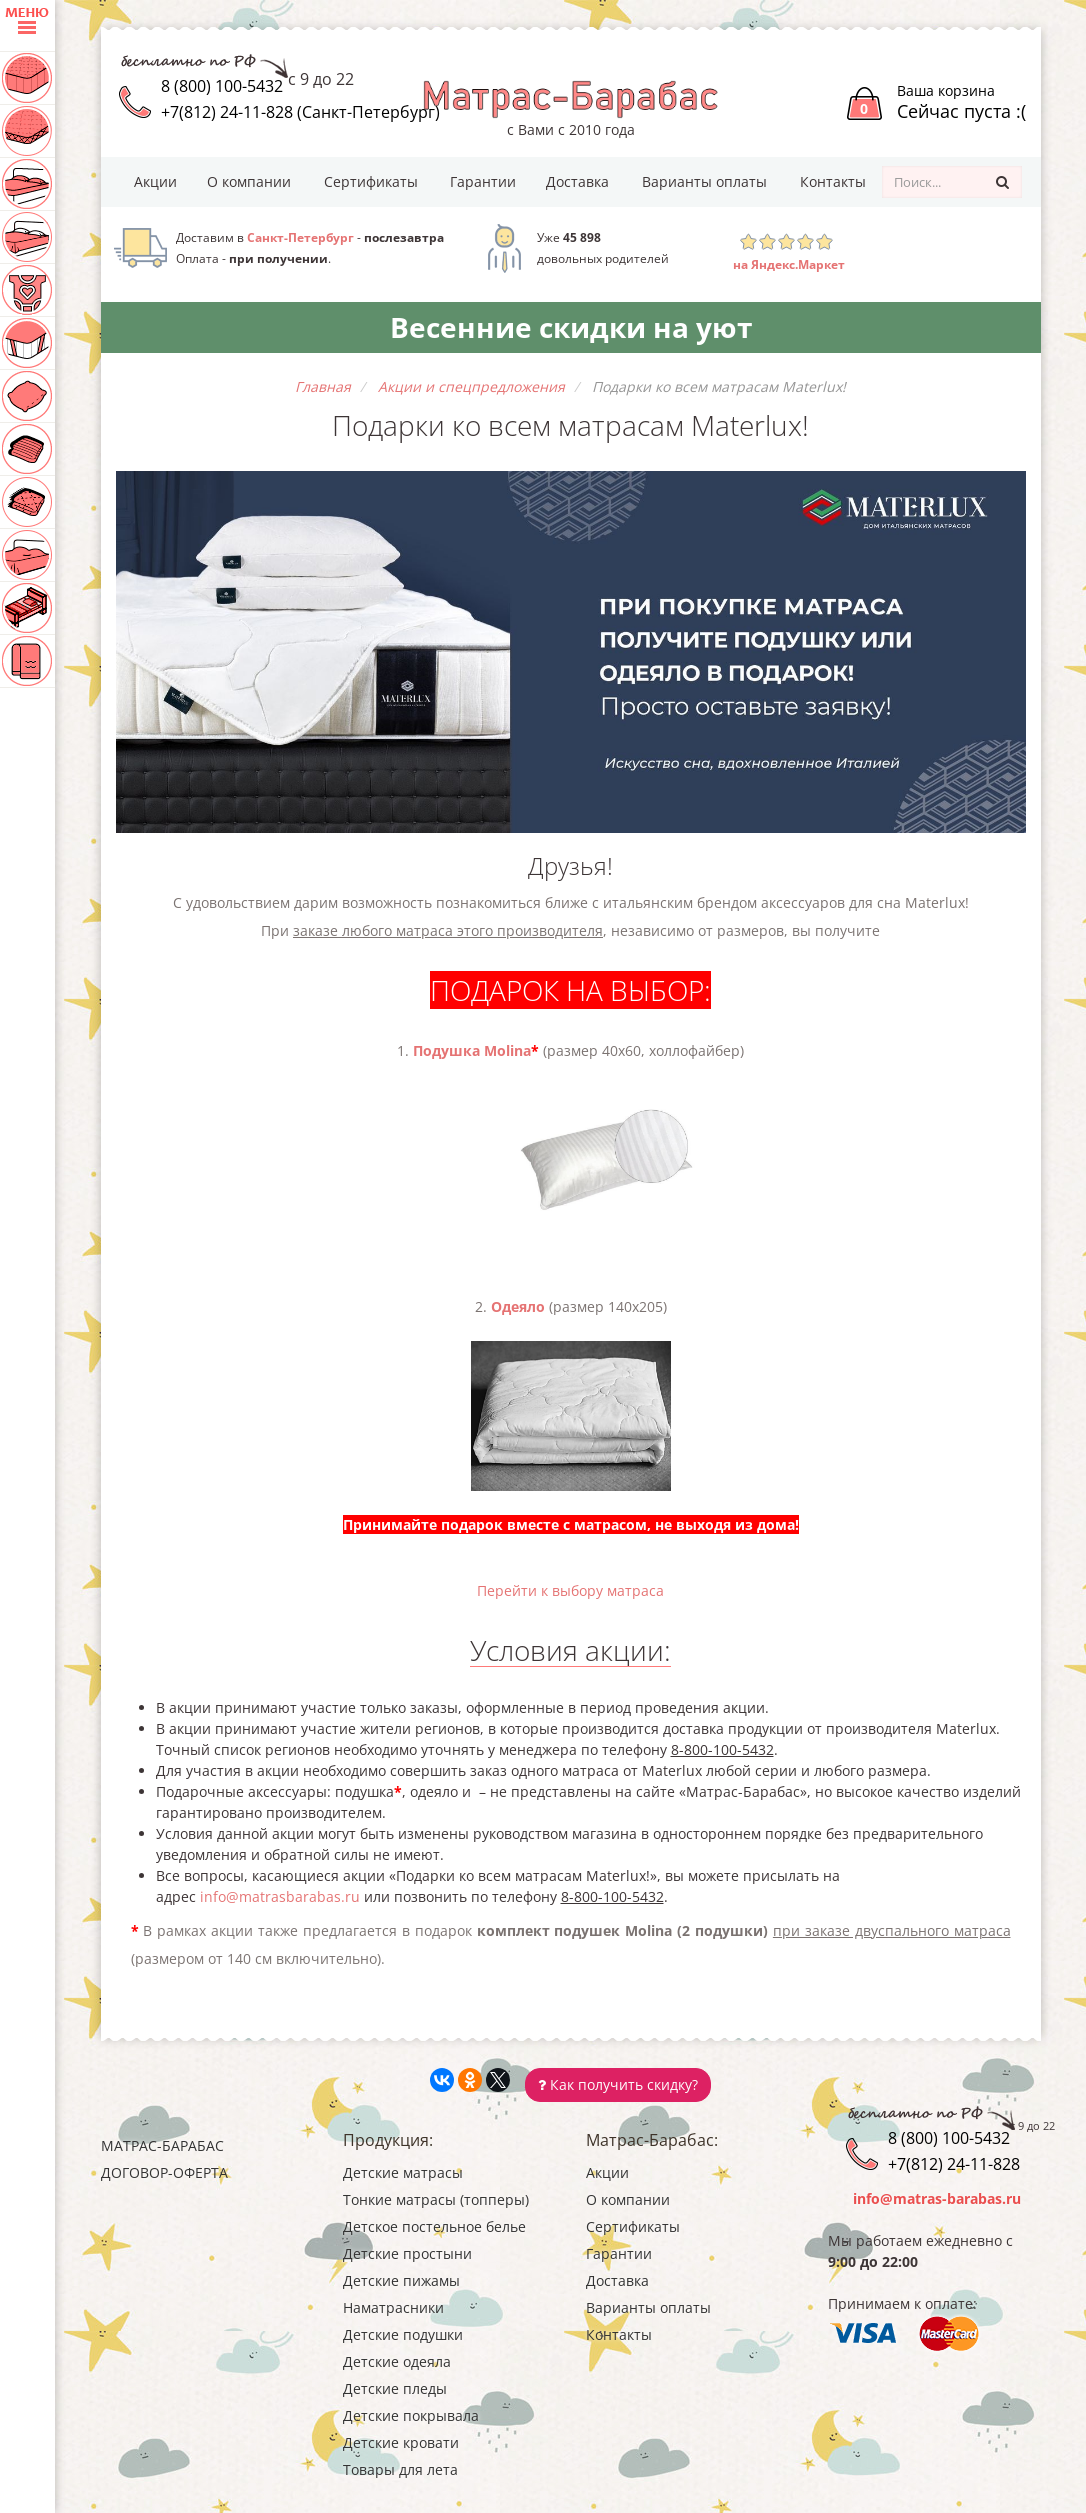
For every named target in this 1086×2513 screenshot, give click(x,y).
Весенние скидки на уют (571, 327)
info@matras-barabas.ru (937, 2198)
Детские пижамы (401, 2280)
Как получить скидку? (618, 2084)
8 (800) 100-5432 (222, 86)
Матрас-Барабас (162, 2145)
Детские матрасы (403, 2172)
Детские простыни (407, 2253)
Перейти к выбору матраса (570, 1590)
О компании (249, 181)
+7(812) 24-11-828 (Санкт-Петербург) (300, 112)
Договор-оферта (164, 2172)
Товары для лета (400, 2469)
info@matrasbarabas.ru (280, 1896)
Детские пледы (395, 2388)
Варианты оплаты (704, 181)
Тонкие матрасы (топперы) (436, 2199)
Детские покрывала (411, 2415)
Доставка (577, 181)
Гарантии (483, 181)
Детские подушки (403, 2334)
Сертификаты (371, 181)
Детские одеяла (397, 2361)
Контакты (833, 181)
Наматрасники (393, 2307)
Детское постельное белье (434, 2226)
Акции (155, 181)
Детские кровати (401, 2442)
